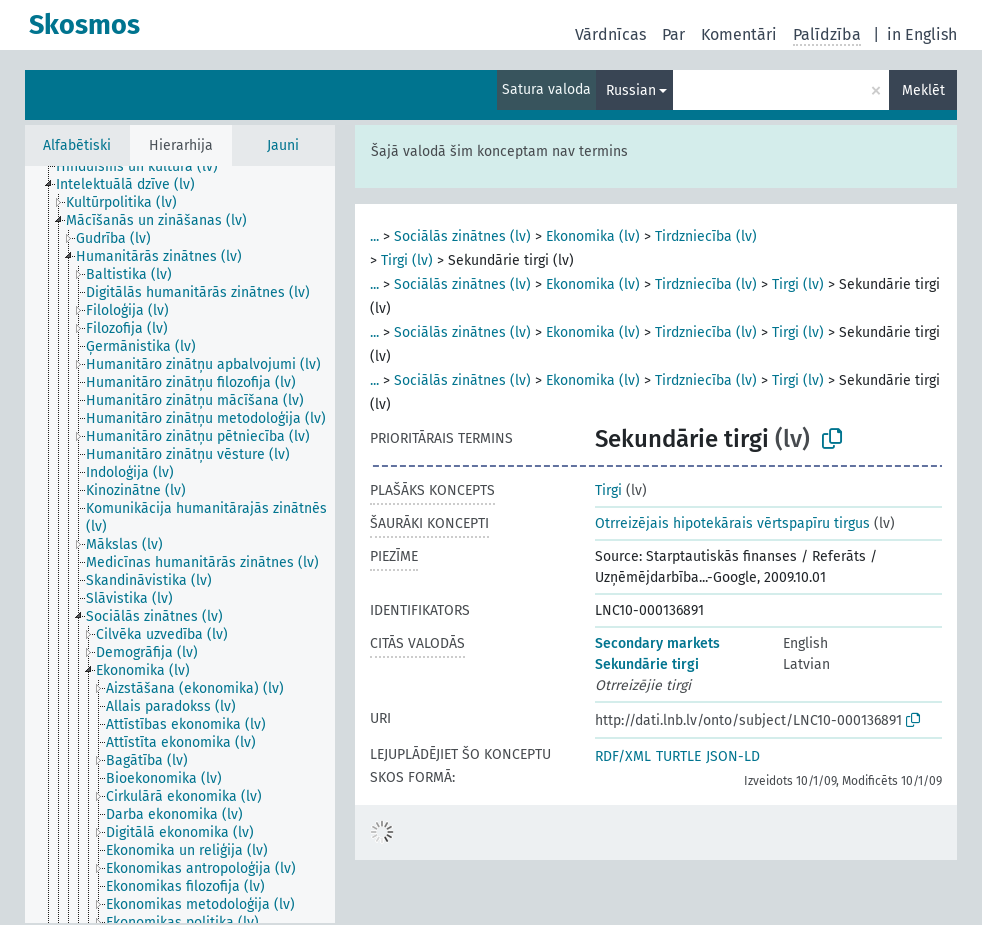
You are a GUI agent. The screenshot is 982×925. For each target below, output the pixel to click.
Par (673, 34)
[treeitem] (145, 167)
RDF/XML (623, 756)
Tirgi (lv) (407, 260)
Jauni (283, 145)
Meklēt (923, 90)
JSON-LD (733, 756)
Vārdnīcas (610, 34)
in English (922, 34)
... (374, 236)
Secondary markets (657, 643)
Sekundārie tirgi (647, 664)
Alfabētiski (77, 145)
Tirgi (608, 490)
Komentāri (739, 34)
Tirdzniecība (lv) (706, 236)
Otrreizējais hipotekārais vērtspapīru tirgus (732, 523)
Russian (631, 90)
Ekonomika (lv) (593, 236)
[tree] (180, 544)
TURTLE (678, 756)
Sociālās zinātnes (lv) (462, 236)
